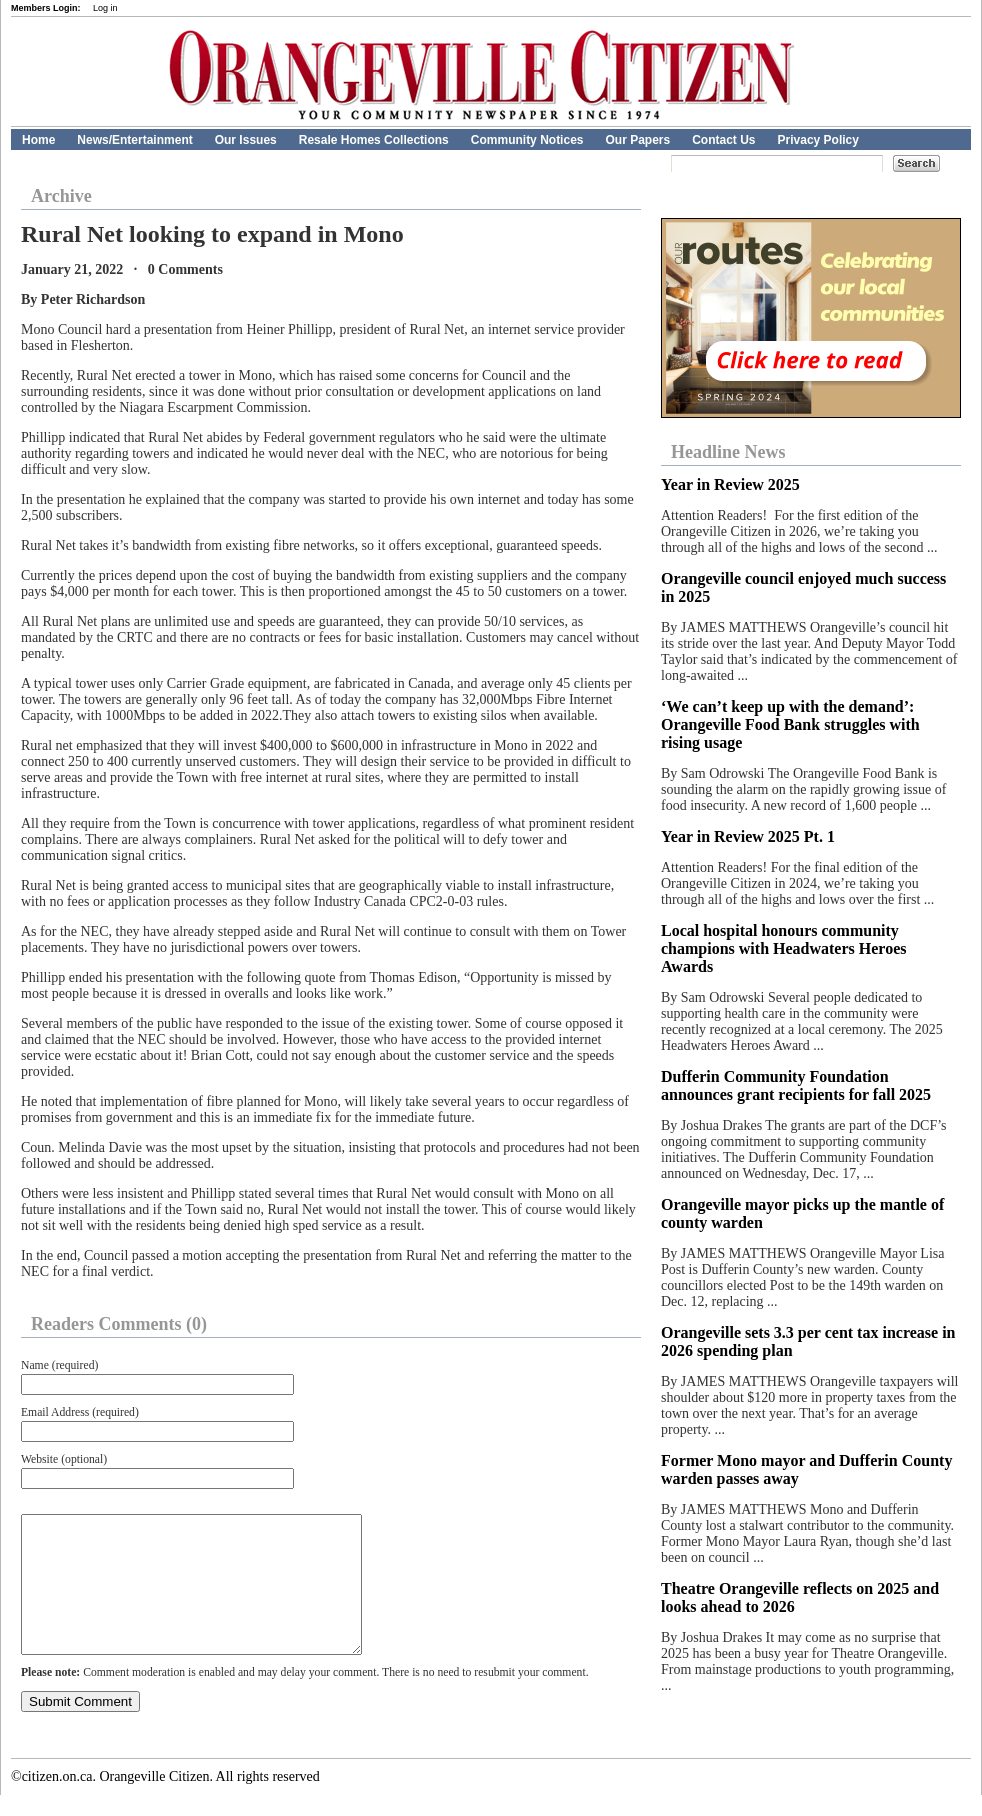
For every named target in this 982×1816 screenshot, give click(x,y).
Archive (61, 196)
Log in (105, 8)
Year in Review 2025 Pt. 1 (748, 836)
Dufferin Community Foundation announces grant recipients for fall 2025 (796, 1085)
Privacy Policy (818, 140)
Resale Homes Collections (374, 140)
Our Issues (246, 140)
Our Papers (637, 140)
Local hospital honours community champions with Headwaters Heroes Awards (783, 948)
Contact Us (723, 140)
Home (38, 140)
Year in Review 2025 (730, 484)
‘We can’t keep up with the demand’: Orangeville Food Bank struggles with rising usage (790, 724)
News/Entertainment (134, 140)
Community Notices (527, 140)
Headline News (728, 452)
